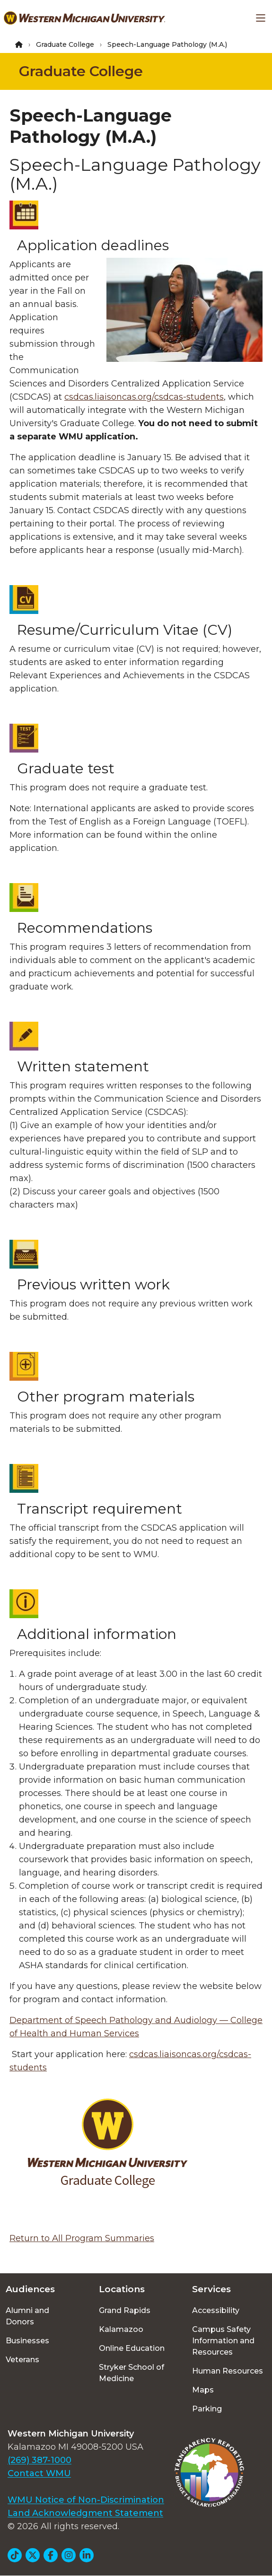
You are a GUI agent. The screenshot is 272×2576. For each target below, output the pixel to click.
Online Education (132, 2348)
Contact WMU (39, 2473)
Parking (207, 2408)
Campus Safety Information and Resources (223, 2341)
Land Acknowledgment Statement (85, 2513)
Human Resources (227, 2370)
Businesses (27, 2340)
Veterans (22, 2359)
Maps (203, 2389)
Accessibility (215, 2310)
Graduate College (65, 44)
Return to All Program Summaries (81, 2238)
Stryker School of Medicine (131, 2373)
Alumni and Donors (27, 2316)
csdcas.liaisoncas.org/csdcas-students (144, 397)
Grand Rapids (124, 2310)
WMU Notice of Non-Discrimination (86, 2500)
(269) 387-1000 (39, 2460)
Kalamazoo (121, 2329)
